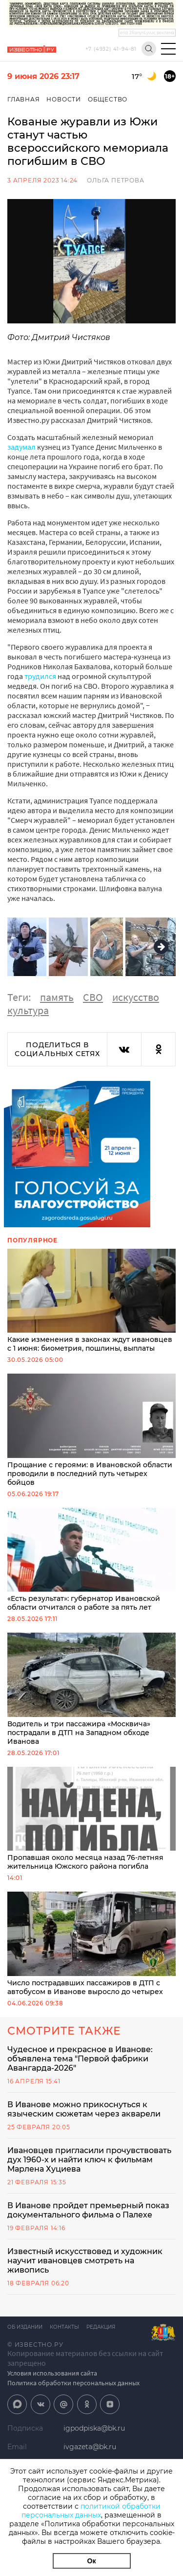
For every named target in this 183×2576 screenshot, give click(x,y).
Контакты (64, 2327)
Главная (23, 99)
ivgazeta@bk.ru (89, 2446)
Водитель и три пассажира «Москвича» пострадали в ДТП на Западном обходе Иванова (91, 1689)
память (57, 997)
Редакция (100, 2327)
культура (28, 1010)
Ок (91, 2561)
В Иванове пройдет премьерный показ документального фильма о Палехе (88, 2210)
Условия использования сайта (52, 2373)
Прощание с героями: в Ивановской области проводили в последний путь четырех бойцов (91, 1430)
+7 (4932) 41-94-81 (111, 49)
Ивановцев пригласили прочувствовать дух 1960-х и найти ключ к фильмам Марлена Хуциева (89, 2160)
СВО (93, 997)
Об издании (24, 2327)
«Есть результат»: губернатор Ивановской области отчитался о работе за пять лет (91, 1560)
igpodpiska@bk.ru (94, 2428)
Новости (63, 99)
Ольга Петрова (115, 180)
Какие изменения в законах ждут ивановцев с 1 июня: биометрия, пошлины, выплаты (91, 1301)
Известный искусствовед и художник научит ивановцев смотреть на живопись (85, 2261)
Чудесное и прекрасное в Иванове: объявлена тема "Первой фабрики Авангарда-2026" (80, 2059)
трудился (40, 676)
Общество (107, 99)
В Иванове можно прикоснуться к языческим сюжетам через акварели (84, 2109)
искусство (135, 997)
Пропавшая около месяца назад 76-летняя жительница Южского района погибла (91, 1819)
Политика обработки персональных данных (73, 2382)
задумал (21, 447)
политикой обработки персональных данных (91, 2510)
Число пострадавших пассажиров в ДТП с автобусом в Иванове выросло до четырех (91, 1944)
